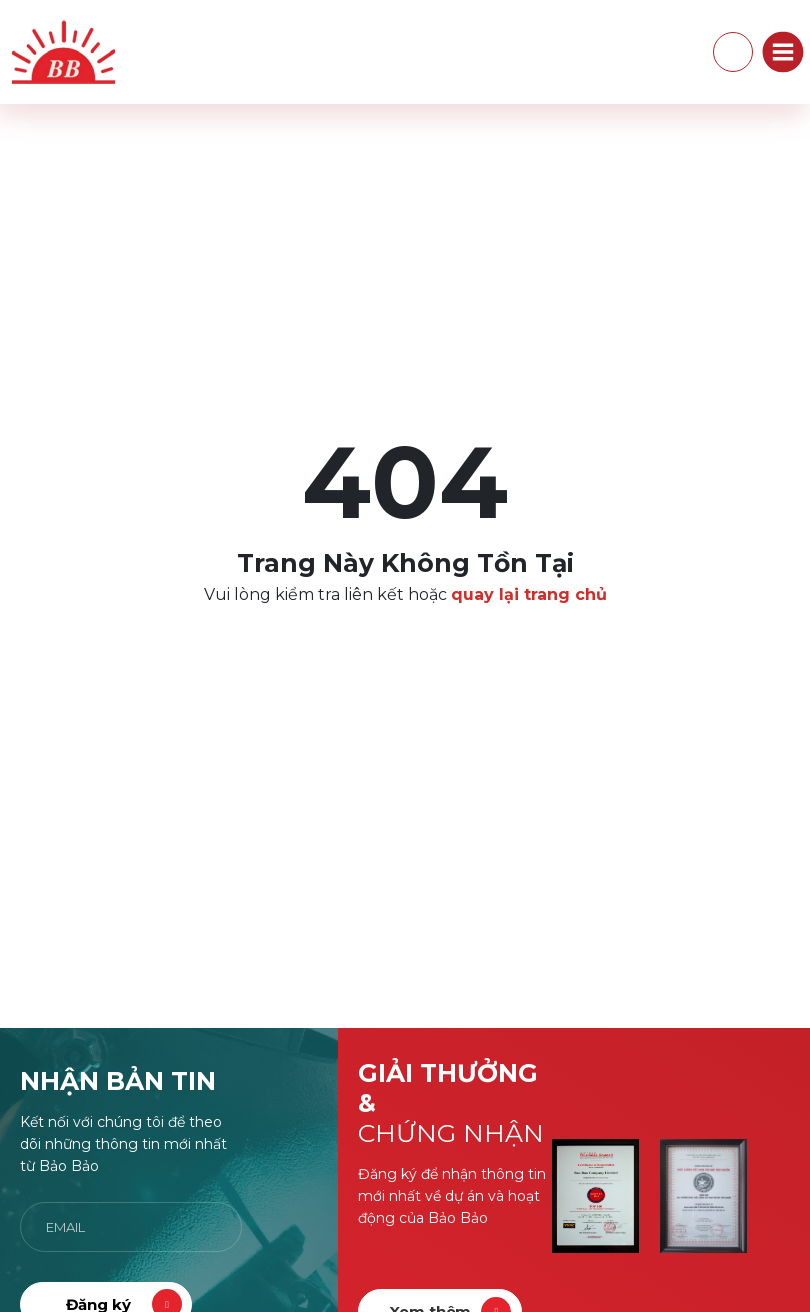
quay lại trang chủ (529, 594)
